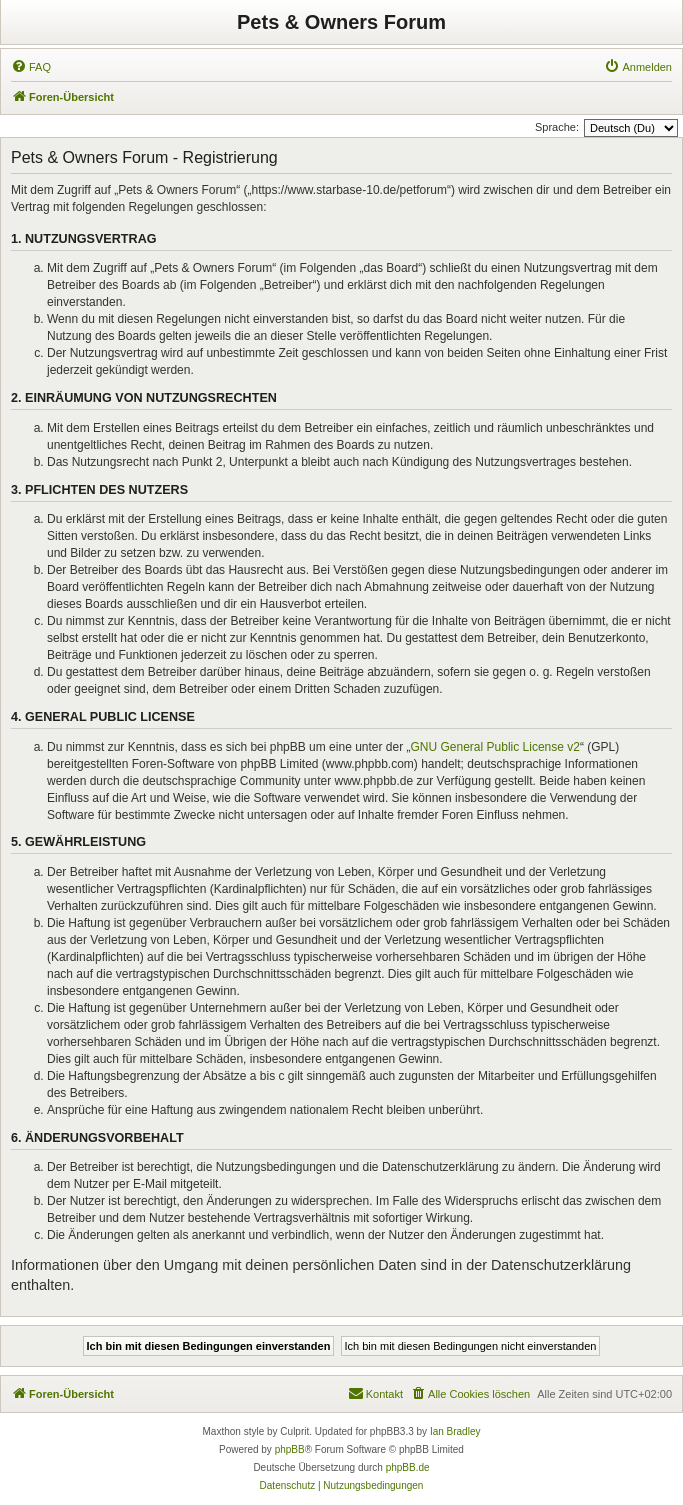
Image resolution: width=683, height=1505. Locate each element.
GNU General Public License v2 (495, 747)
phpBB (290, 1449)
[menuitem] (31, 67)
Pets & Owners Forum (341, 22)
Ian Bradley (455, 1431)
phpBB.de (408, 1467)
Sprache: (557, 127)
